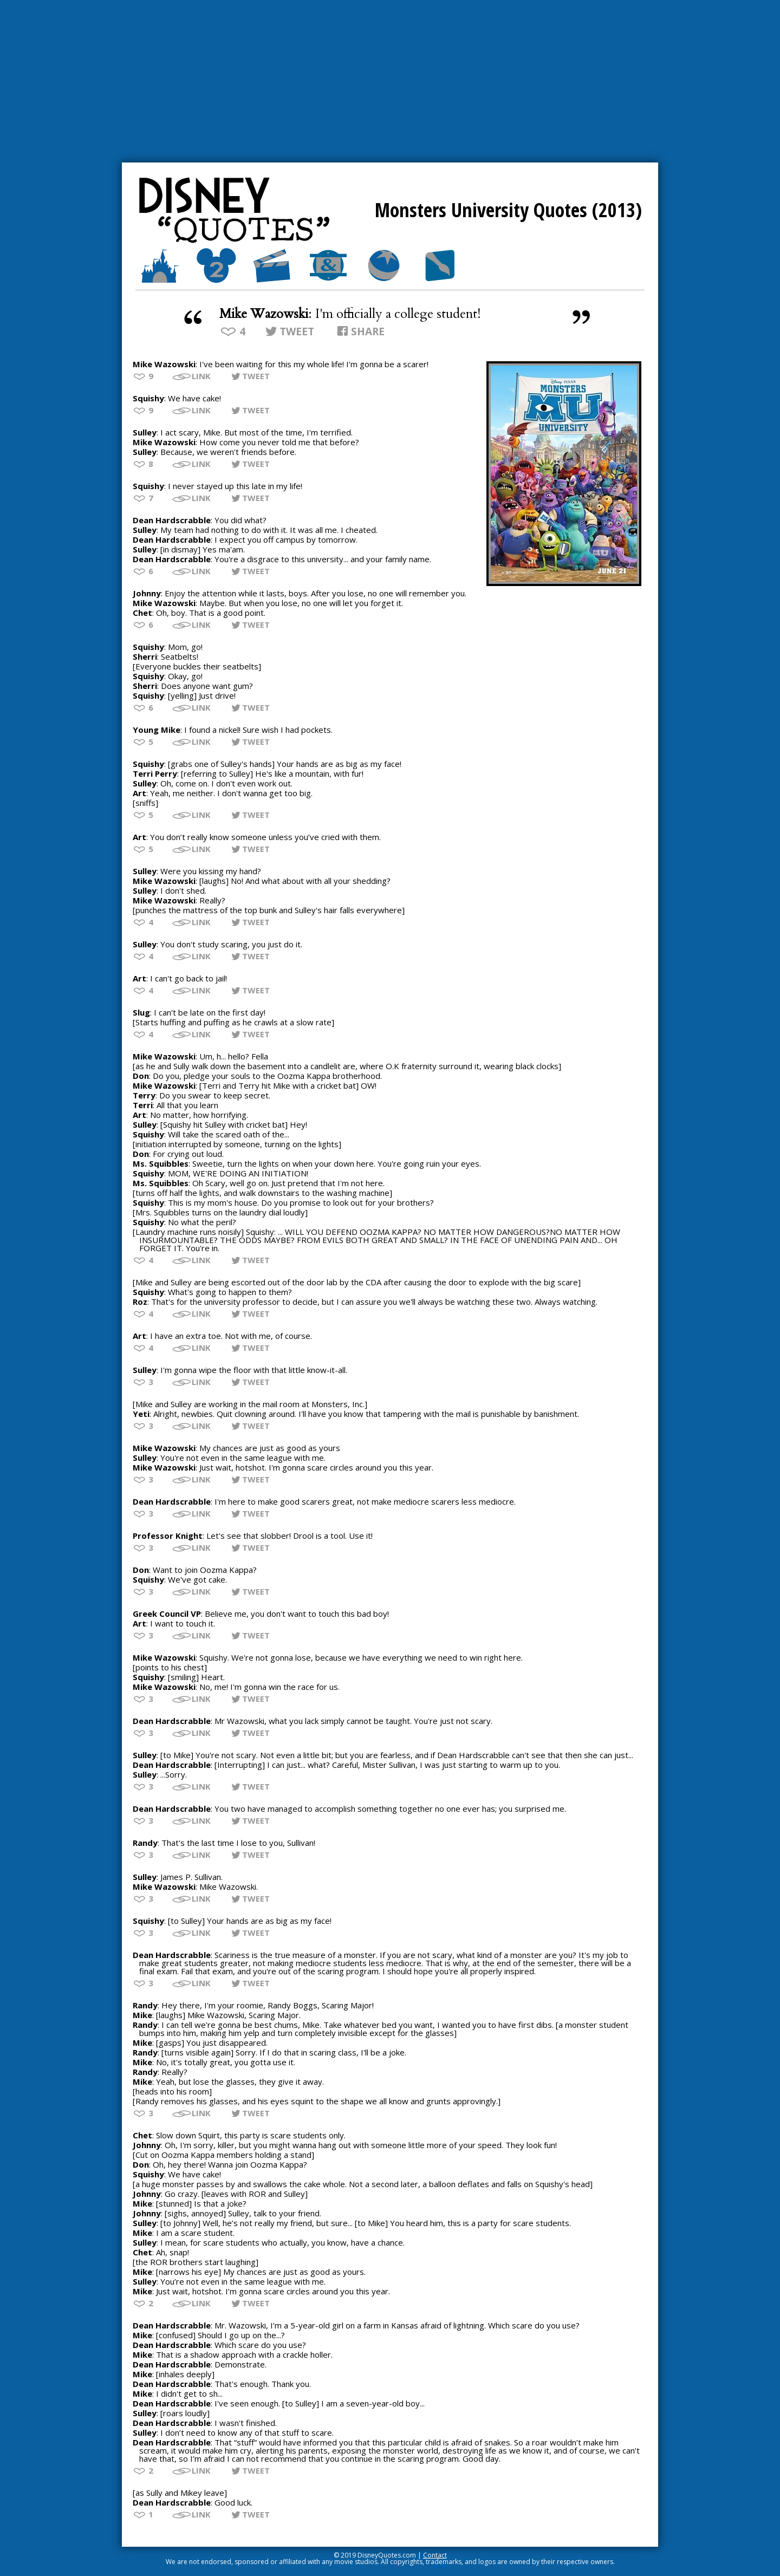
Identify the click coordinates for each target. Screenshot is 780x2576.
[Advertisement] (390, 81)
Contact (435, 2555)
